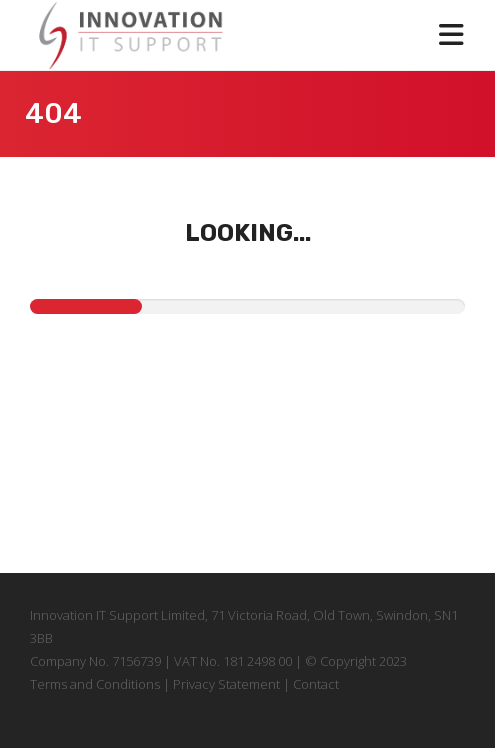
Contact (316, 684)
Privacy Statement (225, 684)
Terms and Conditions (96, 684)
